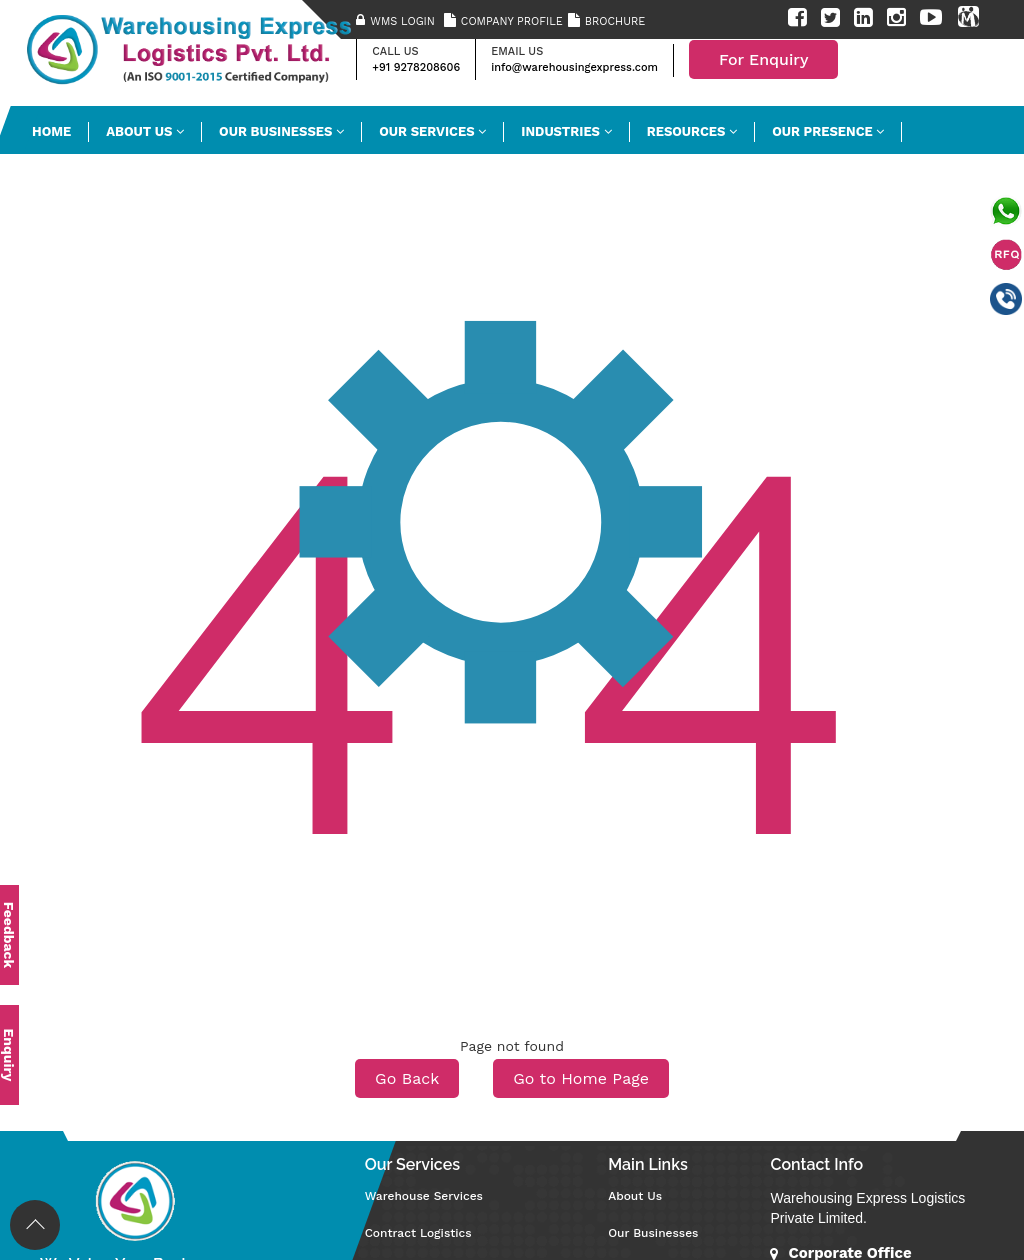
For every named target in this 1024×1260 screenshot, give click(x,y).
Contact (68, 179)
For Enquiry (764, 59)
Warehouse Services (424, 1196)
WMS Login (402, 21)
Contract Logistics (418, 1233)
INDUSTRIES (566, 131)
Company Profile (512, 21)
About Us (635, 1196)
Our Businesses (281, 131)
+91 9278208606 (416, 67)
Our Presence (828, 131)
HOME (51, 131)
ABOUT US (145, 131)
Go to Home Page (581, 1078)
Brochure (615, 21)
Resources (692, 131)
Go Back (407, 1078)
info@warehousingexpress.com (574, 67)
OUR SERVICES (432, 131)
